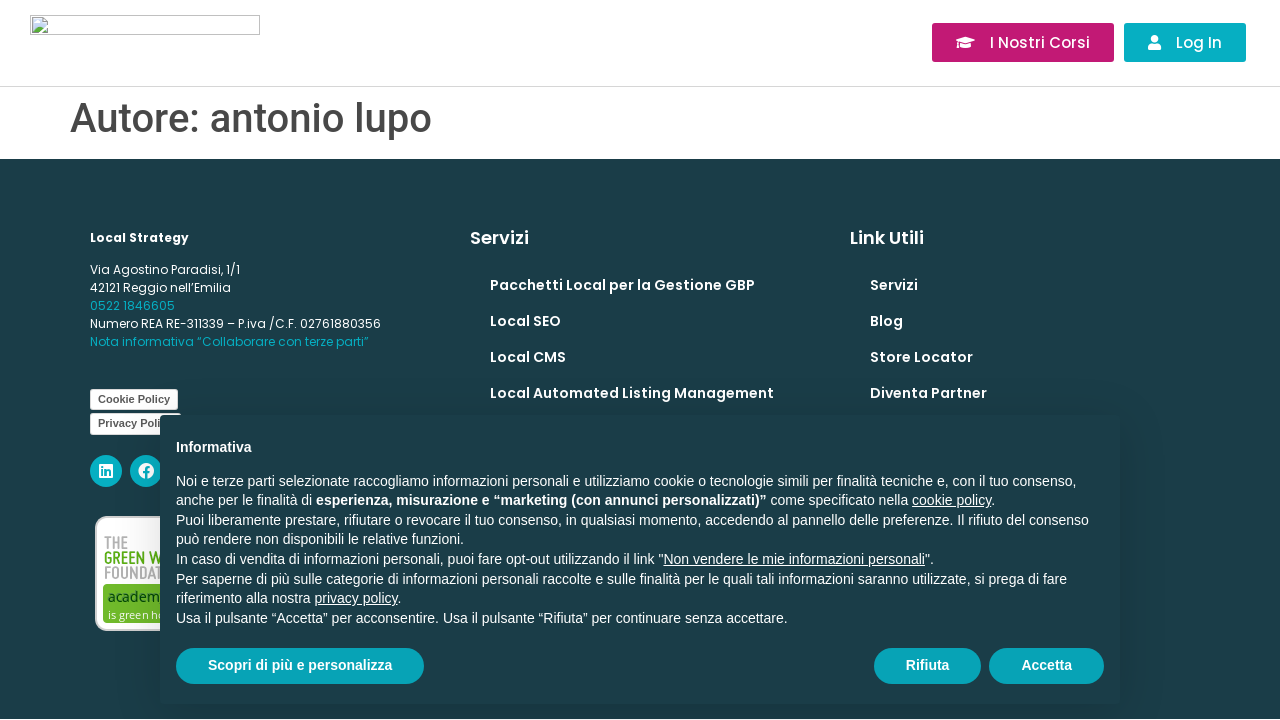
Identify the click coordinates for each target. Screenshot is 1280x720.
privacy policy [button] (356, 598)
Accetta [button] (1046, 665)
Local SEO (525, 321)
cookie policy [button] (951, 500)
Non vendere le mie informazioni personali (793, 559)
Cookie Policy (134, 399)
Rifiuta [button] (928, 665)
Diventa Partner (928, 393)
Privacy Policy (135, 423)
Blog (886, 321)
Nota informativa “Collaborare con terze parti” (229, 341)
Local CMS (528, 357)
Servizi (894, 285)
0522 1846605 (132, 305)
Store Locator (921, 357)
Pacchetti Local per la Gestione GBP (622, 285)
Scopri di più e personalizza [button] (300, 665)
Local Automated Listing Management (632, 393)
